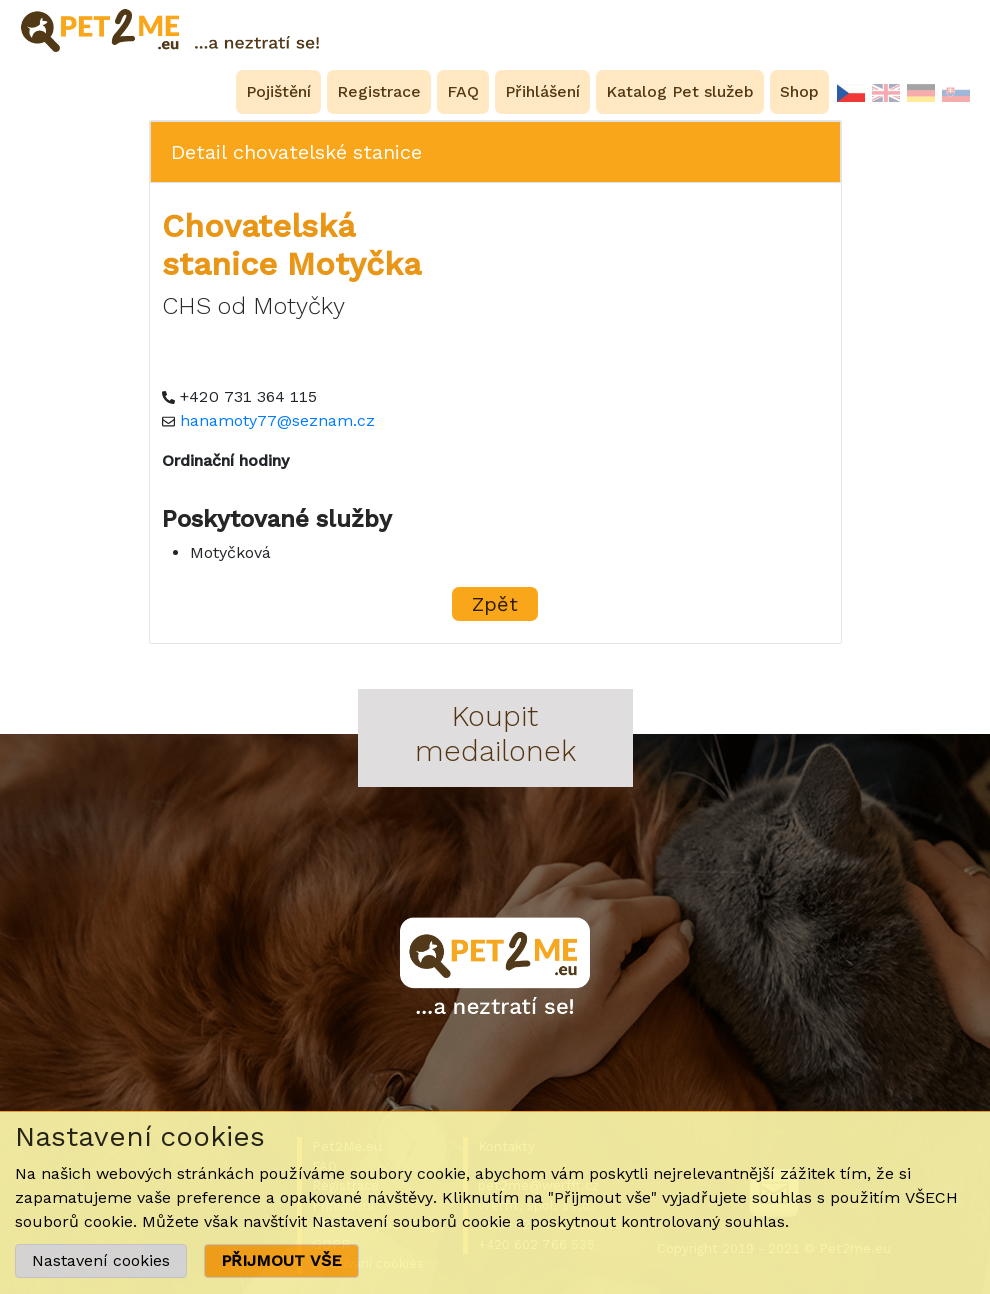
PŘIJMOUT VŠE (281, 1260)
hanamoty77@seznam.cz (277, 420)
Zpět (495, 604)
